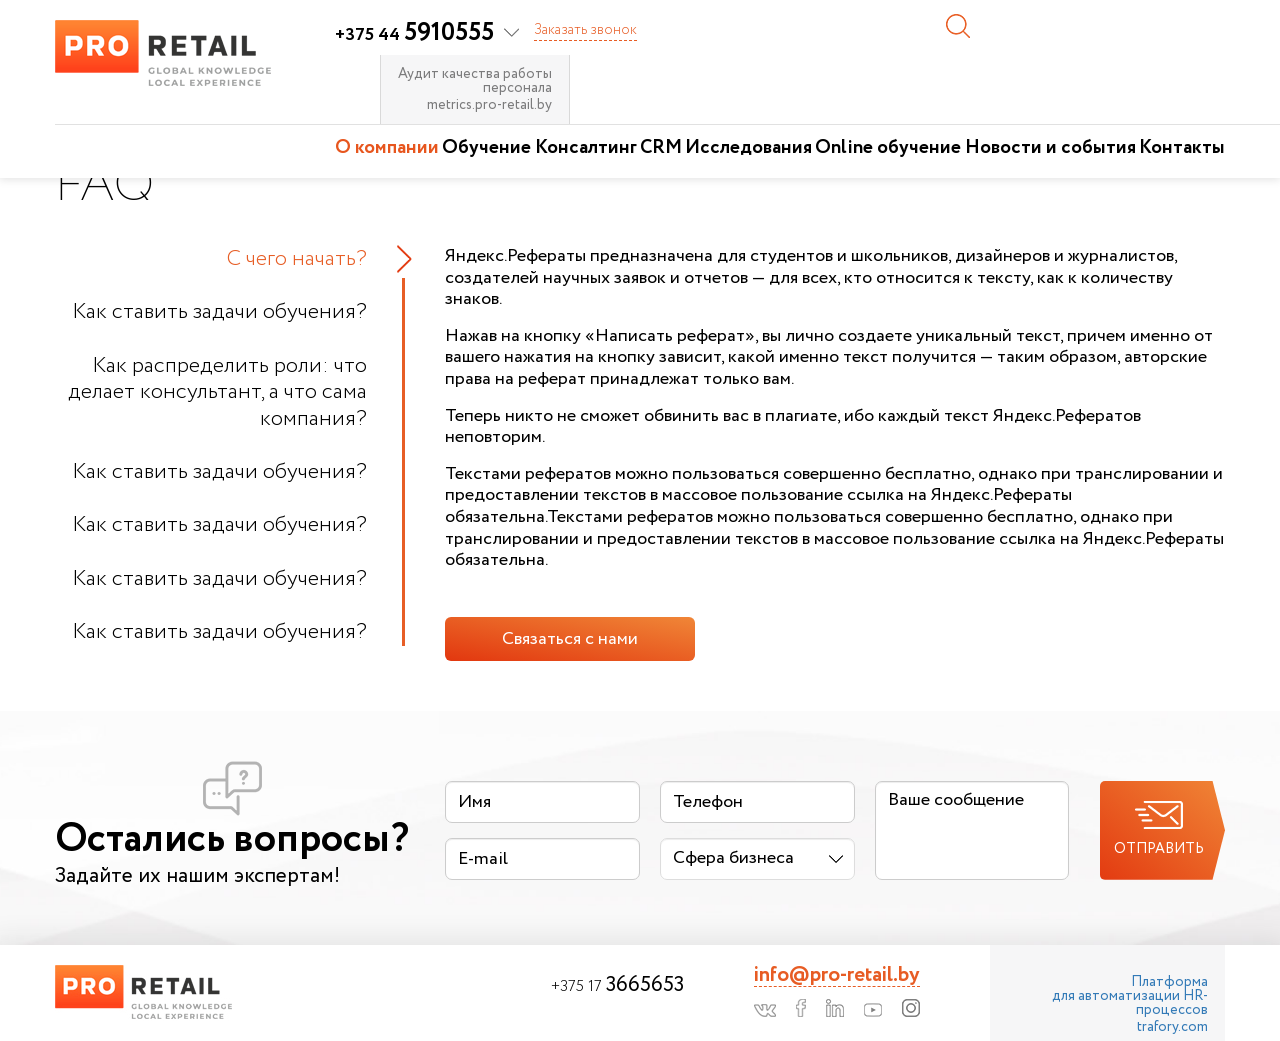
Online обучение (888, 148)
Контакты (1182, 148)
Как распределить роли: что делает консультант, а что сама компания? (217, 392)
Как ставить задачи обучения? (219, 312)
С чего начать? (297, 259)
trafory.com (1172, 1027)
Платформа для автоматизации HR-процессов (1130, 996)
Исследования (748, 148)
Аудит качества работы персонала (475, 81)
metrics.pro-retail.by (489, 105)
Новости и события (1050, 148)
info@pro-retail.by (837, 976)
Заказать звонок (585, 30)
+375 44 (414, 35)
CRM (661, 148)
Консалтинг (586, 148)
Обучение (486, 148)
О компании (387, 148)
